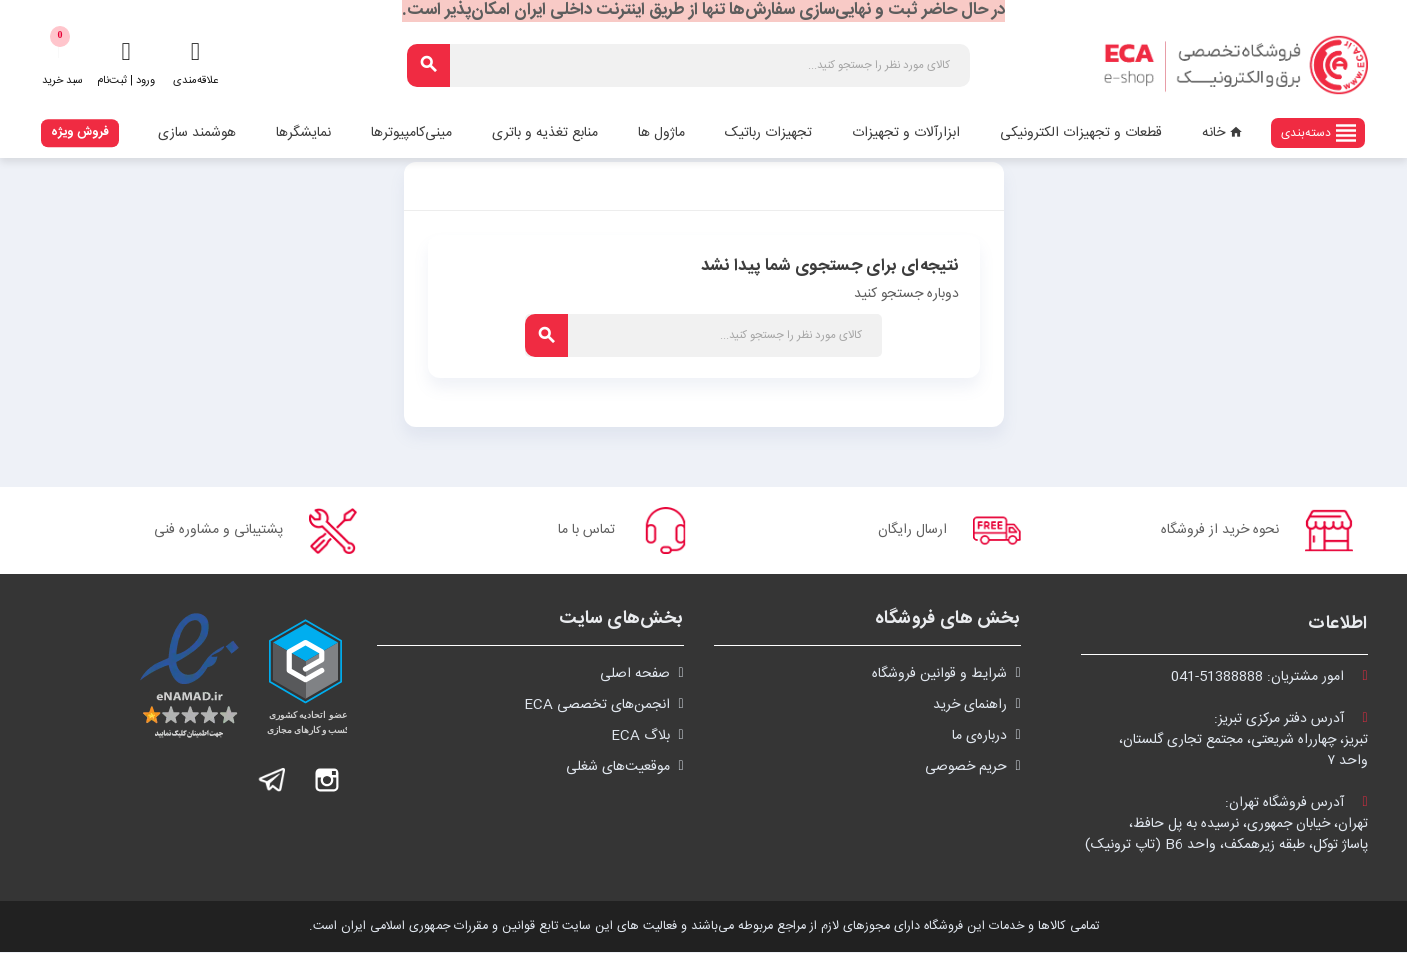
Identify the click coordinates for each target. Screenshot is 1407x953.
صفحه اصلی (635, 675)
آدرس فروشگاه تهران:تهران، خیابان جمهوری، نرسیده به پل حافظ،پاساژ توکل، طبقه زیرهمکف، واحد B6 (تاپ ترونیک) (1226, 825)
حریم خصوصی (966, 768)
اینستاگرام (327, 781)
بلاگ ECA (640, 737)
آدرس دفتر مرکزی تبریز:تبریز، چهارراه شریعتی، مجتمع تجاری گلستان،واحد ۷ (1243, 741)
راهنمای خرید (970, 706)
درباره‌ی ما (979, 737)
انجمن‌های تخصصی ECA (597, 706)
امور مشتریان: (1269, 678)
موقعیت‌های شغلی (618, 768)
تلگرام (273, 781)
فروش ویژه (80, 132)
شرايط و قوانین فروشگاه (939, 675)
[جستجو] (689, 65)
